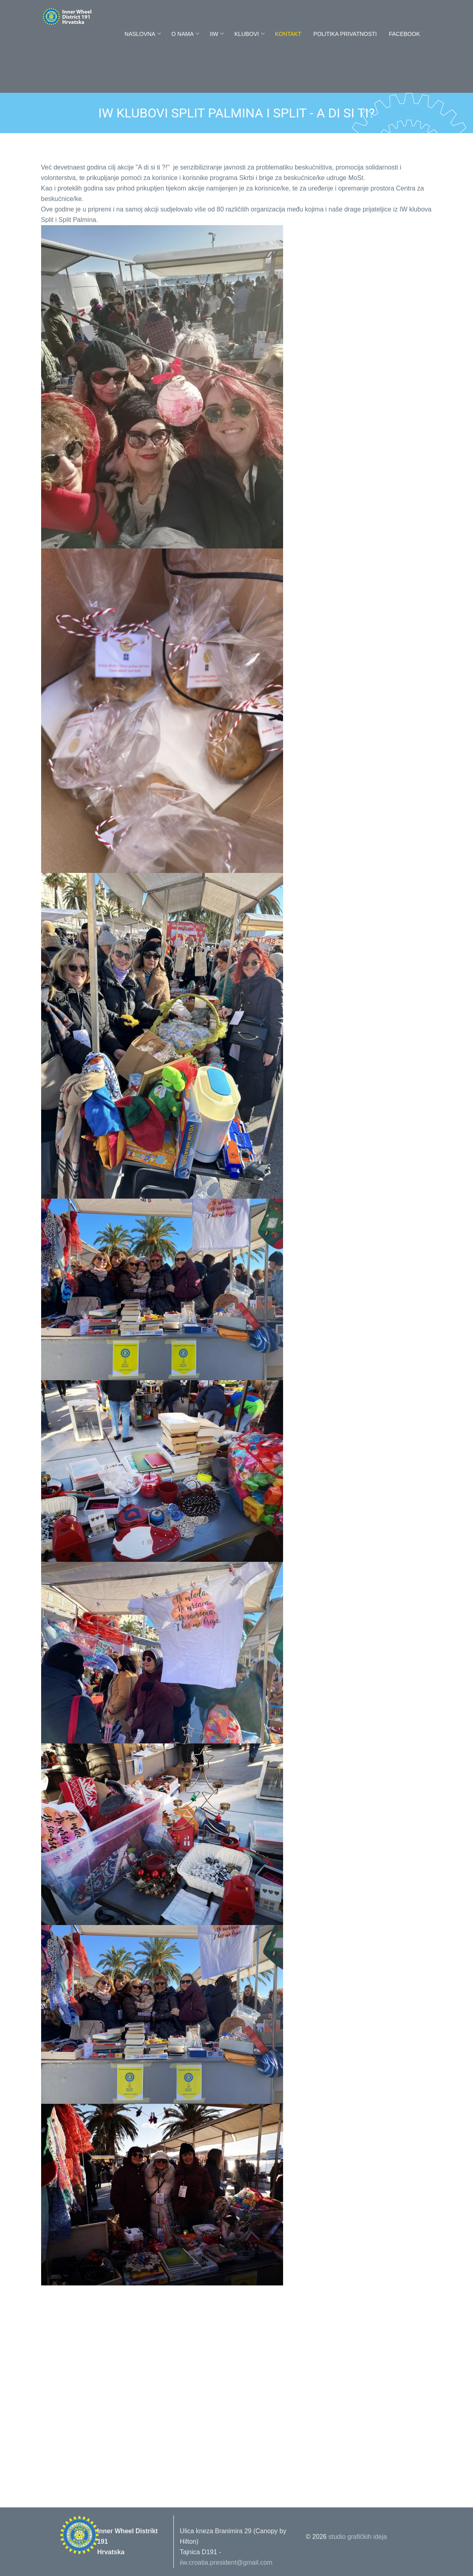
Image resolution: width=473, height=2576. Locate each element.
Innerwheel (85, 17)
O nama (182, 34)
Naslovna (140, 34)
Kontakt (288, 34)
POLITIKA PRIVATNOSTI (345, 34)
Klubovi (246, 34)
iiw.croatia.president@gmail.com (226, 2562)
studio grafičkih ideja (357, 2536)
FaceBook (404, 34)
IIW (214, 34)
